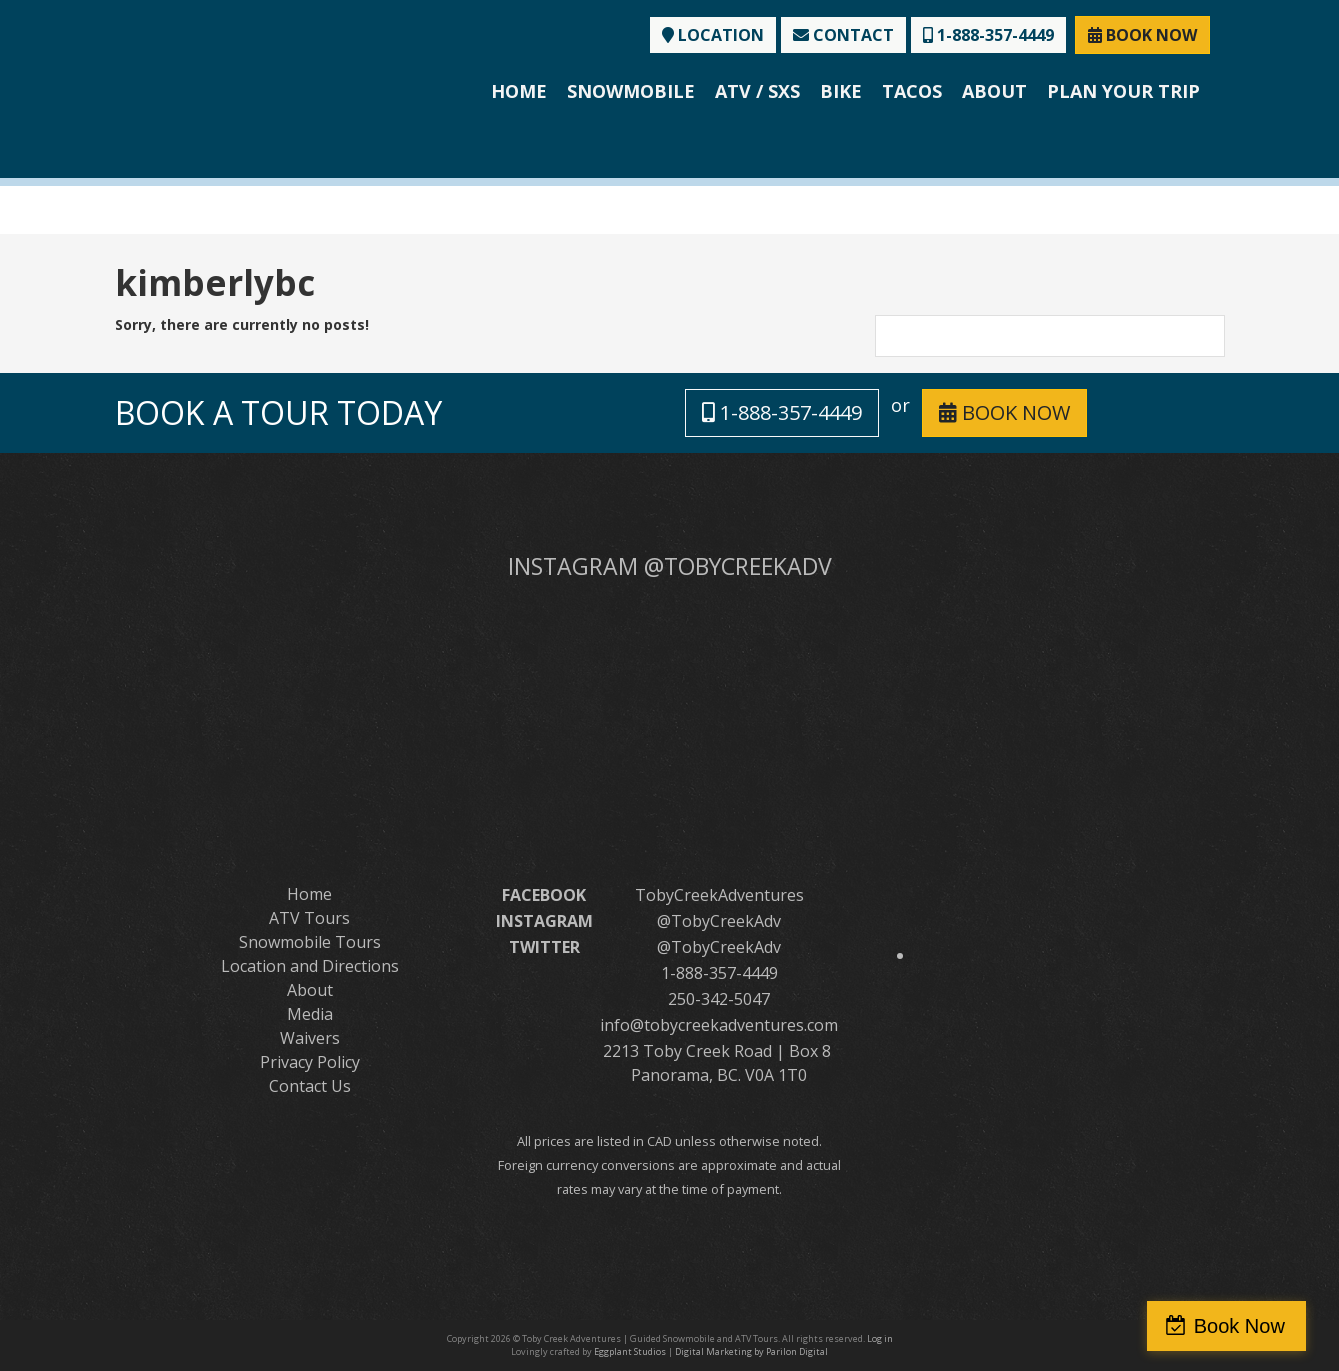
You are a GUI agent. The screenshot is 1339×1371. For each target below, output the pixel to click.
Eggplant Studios (630, 1351)
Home (519, 91)
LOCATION (713, 35)
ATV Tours (309, 918)
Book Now (1252, 1326)
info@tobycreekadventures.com (719, 1025)
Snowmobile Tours (310, 942)
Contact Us (310, 1086)
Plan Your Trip (1123, 91)
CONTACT (843, 35)
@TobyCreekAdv (719, 921)
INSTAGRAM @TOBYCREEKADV (670, 566)
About (994, 91)
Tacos (912, 91)
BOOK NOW (1142, 35)
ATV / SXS (757, 91)
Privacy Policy (310, 1062)
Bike (841, 91)
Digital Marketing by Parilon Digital (751, 1351)
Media (310, 1014)
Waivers (310, 1038)
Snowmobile (631, 91)
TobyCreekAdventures (719, 895)
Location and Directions (310, 966)
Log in (880, 1338)
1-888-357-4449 (988, 35)
